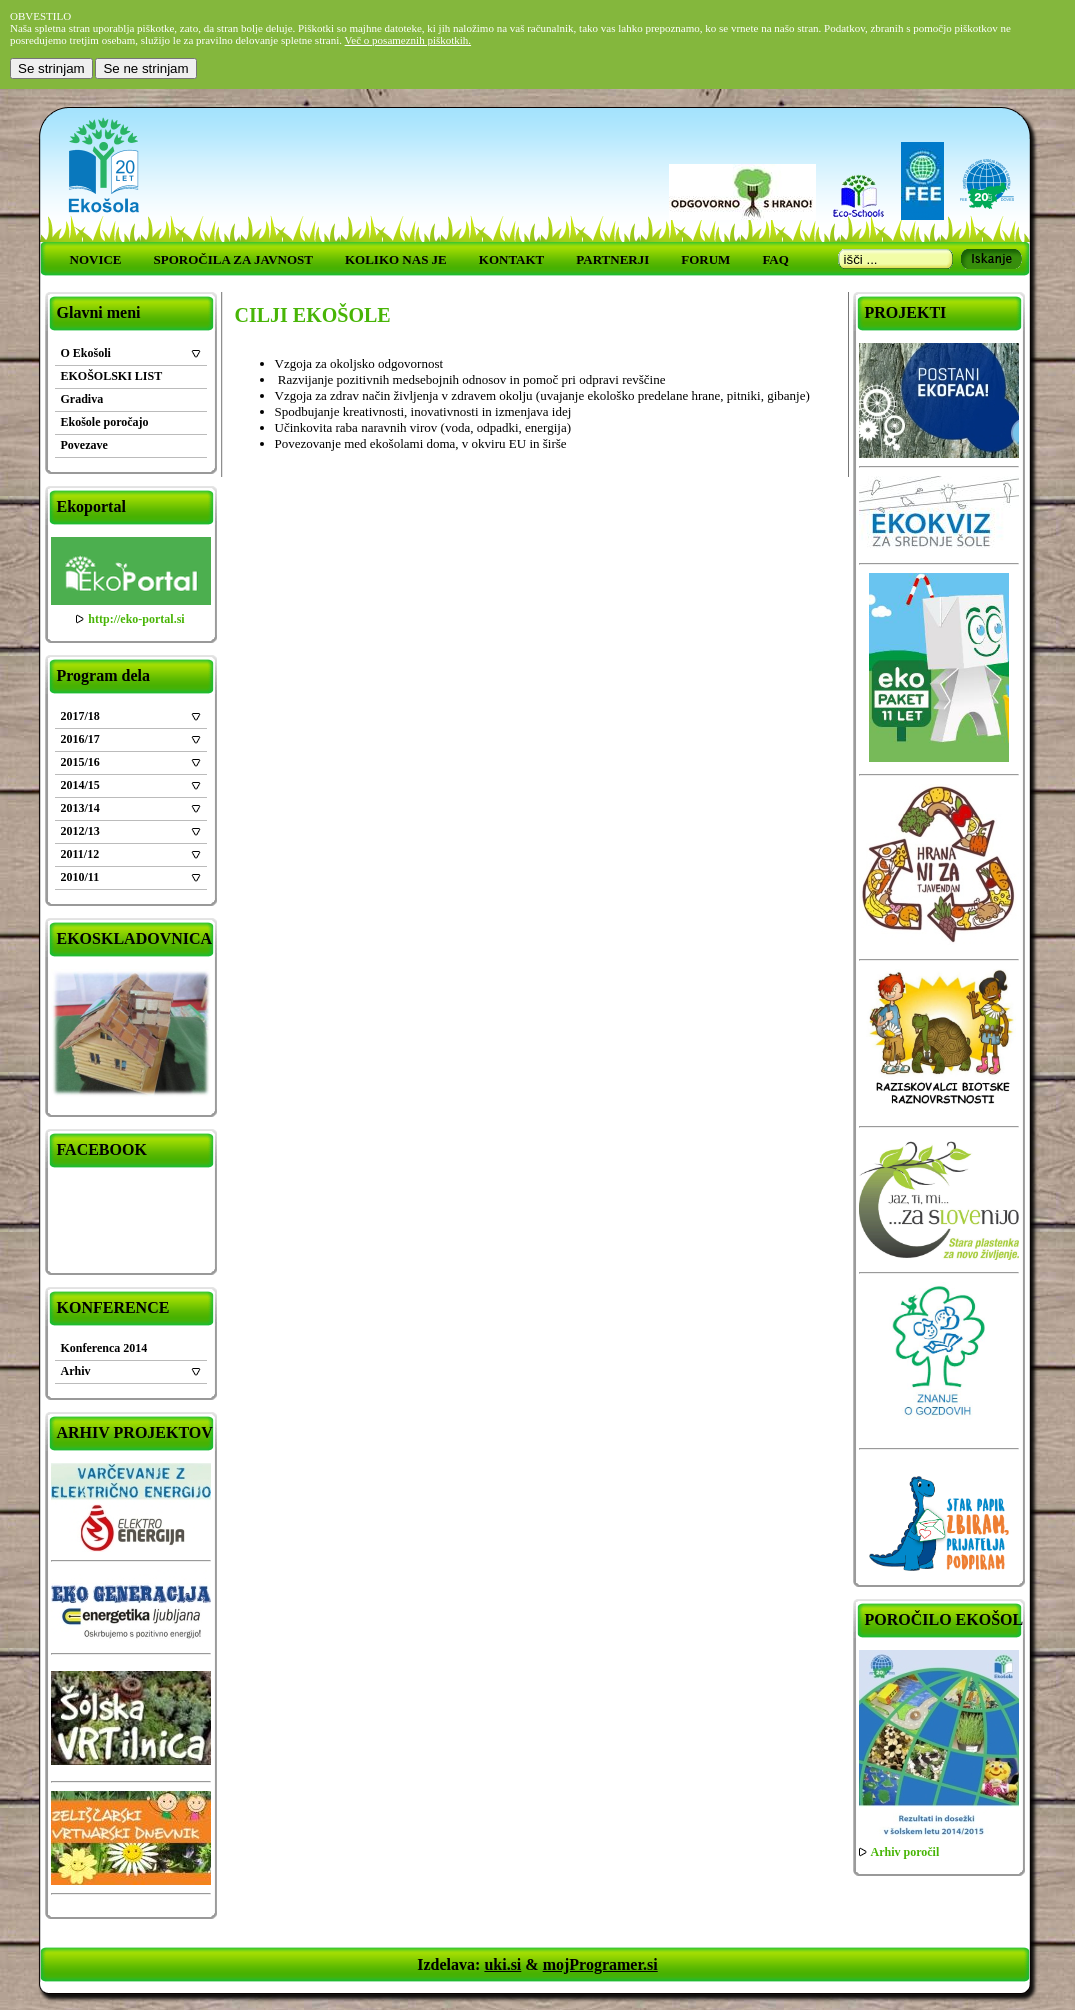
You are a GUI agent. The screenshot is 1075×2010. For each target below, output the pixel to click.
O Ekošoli (86, 353)
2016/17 (80, 739)
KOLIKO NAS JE (396, 259)
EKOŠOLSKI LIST (112, 376)
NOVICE (96, 259)
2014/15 (80, 785)
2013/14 (80, 808)
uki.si (502, 1964)
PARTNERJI (612, 259)
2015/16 (80, 762)
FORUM (705, 259)
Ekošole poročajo (105, 422)
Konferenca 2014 (104, 1348)
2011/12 (80, 854)
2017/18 (80, 716)
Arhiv (76, 1371)
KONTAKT (512, 259)
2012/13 (80, 831)
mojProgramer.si (600, 1964)
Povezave (84, 445)
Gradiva (82, 399)
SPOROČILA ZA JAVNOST (233, 259)
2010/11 (80, 877)
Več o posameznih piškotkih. (408, 40)
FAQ (775, 259)
